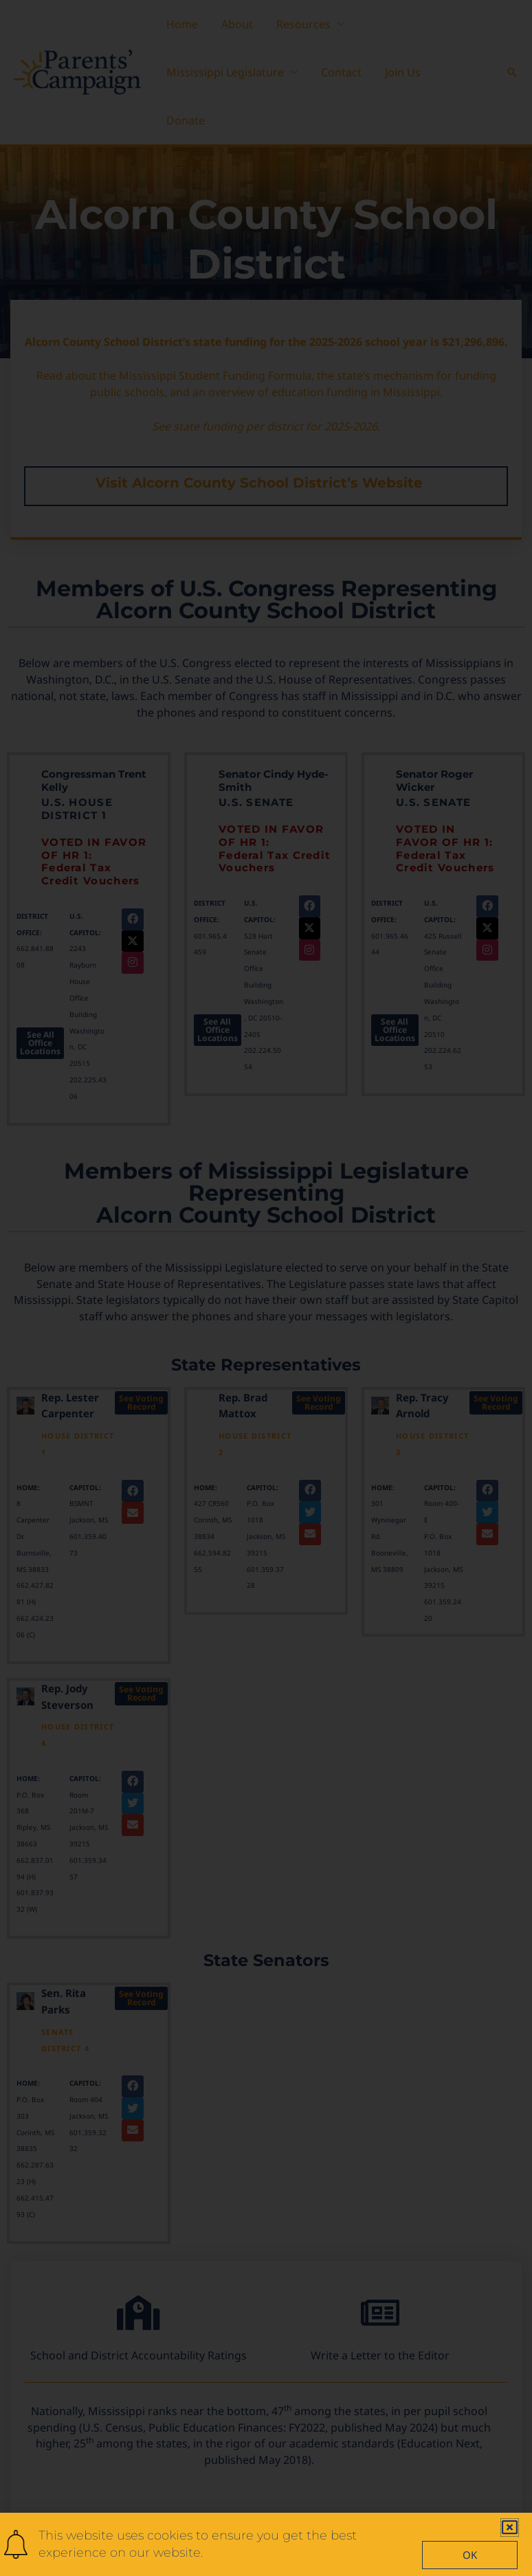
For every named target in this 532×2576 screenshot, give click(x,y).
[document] (266, 1288)
